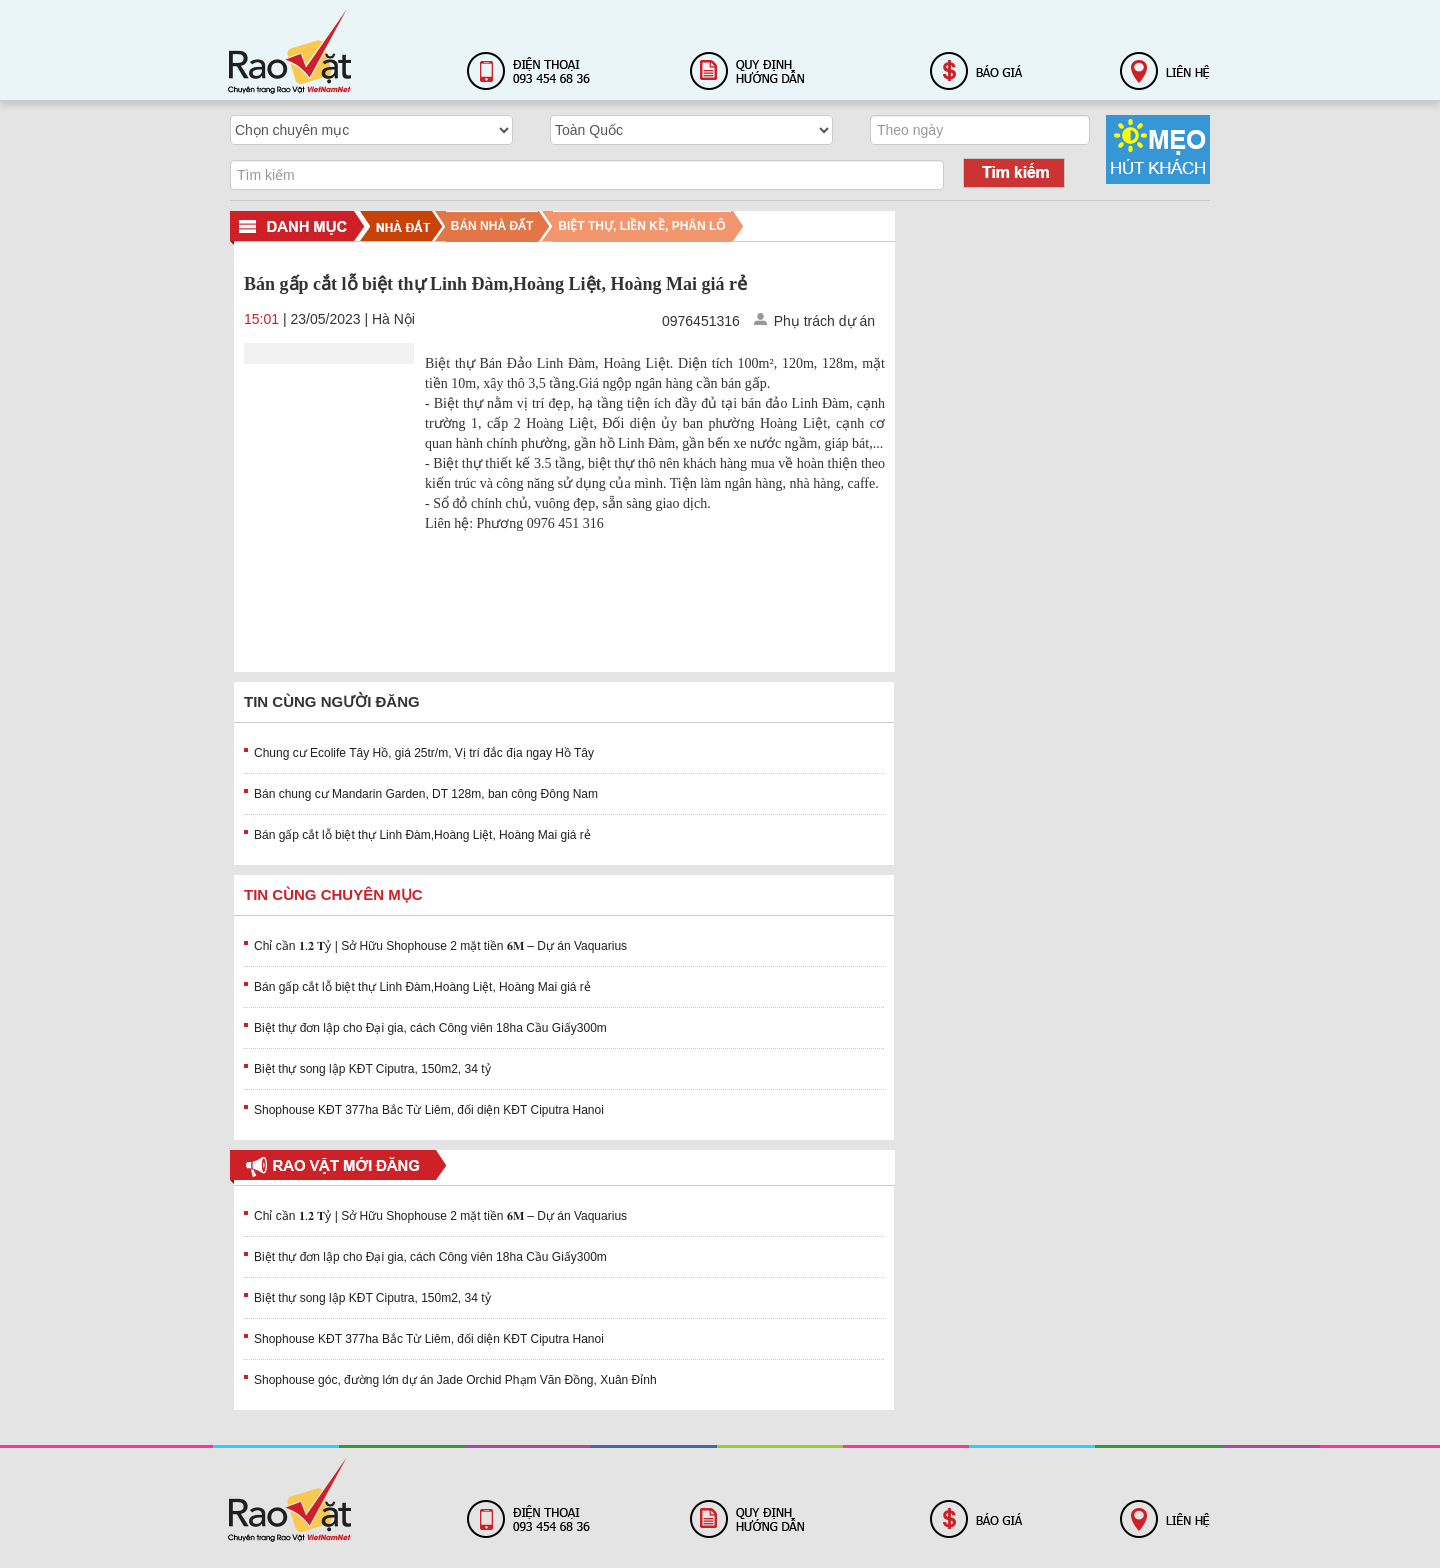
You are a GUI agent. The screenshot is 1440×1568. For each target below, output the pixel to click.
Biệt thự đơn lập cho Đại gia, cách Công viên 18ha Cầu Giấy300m (430, 1028)
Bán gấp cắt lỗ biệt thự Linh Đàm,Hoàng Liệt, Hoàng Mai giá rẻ (422, 835)
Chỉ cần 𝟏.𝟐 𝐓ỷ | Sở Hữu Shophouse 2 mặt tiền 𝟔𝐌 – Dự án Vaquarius (440, 946)
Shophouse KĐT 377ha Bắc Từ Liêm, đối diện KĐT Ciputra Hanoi (429, 1110)
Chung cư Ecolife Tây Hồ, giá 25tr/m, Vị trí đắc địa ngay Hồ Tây (424, 753)
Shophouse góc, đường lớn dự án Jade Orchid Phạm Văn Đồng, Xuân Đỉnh (455, 1380)
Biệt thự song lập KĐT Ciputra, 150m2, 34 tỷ (372, 1069)
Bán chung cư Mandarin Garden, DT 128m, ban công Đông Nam (426, 794)
